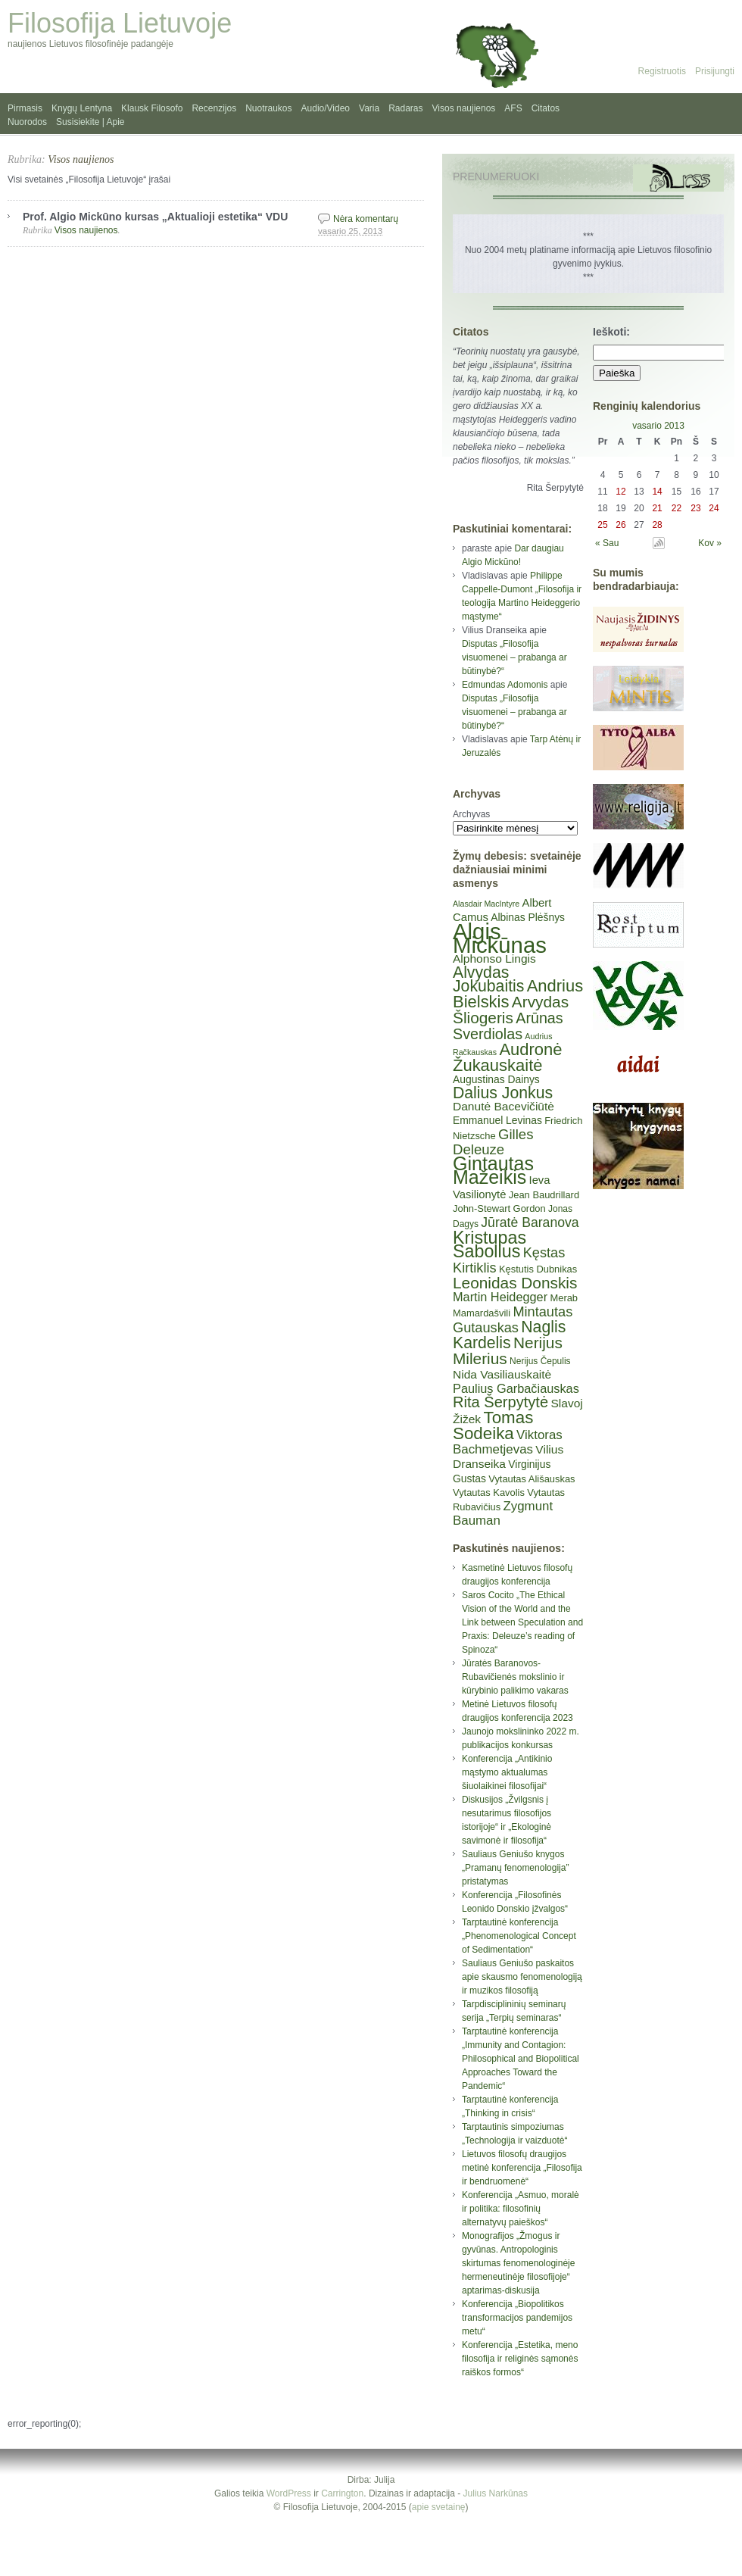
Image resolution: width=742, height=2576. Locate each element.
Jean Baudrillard (544, 1195)
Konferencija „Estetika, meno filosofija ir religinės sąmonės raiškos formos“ (520, 2359)
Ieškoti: (611, 332)
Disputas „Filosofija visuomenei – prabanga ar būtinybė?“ (514, 657)
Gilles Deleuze (493, 1141)
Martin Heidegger (500, 1297)
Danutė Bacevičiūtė (503, 1106)
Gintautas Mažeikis (493, 1170)
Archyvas (471, 814)
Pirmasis (25, 108)
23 (695, 508)
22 (676, 508)
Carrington (342, 2493)
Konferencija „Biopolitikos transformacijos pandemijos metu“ (517, 2318)
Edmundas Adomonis (504, 684)
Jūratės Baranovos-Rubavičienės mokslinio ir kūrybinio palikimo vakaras (515, 1677)
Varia (369, 108)
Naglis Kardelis (509, 1334)
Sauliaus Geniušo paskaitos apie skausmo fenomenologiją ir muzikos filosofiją (522, 1977)
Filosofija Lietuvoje (120, 23)
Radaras (405, 108)
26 (620, 525)
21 (657, 508)
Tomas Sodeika (493, 1425)
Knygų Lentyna (81, 108)
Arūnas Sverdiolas (508, 1026)
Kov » (710, 543)
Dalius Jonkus (503, 1092)
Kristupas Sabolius (489, 1244)
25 (602, 525)
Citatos (546, 108)
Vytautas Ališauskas (531, 1479)
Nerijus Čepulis (540, 1361)
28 (657, 525)
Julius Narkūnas (495, 2493)
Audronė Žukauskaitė (507, 1057)
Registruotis (662, 71)
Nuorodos (27, 122)
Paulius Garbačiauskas (516, 1388)
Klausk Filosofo (151, 108)
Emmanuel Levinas (497, 1120)
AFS (513, 108)
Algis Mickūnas (500, 938)
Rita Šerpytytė (500, 1402)
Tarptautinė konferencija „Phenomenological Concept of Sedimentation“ (519, 1936)
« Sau (607, 543)
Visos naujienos (464, 108)
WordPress (289, 2493)
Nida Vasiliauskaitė (502, 1374)
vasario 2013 (658, 425)
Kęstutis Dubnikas (538, 1269)
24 (714, 508)
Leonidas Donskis (515, 1282)
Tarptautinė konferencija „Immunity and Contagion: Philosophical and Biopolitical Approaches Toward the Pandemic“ (520, 2058)
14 (657, 491)
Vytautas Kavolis (489, 1492)
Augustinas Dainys (496, 1079)
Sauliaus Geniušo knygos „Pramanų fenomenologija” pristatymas (515, 1868)
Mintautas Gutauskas (512, 1319)
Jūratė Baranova (529, 1222)
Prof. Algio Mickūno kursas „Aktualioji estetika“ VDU (155, 217)
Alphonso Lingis (494, 958)
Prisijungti (714, 71)
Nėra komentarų (365, 219)
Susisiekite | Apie (90, 122)
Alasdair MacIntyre (486, 903)
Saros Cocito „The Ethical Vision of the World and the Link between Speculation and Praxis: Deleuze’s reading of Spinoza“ (522, 1622)
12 (620, 491)
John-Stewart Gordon (499, 1208)
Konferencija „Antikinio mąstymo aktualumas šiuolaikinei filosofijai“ (507, 1772)
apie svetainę (439, 2507)
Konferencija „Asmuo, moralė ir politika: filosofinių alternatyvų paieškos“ (520, 2209)
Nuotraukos (268, 108)
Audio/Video (326, 108)
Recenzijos (214, 108)
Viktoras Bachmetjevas (508, 1442)
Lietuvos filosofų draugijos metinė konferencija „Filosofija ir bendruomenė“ (522, 2168)
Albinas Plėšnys (528, 917)
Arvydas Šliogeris (511, 1009)
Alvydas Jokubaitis (488, 978)
